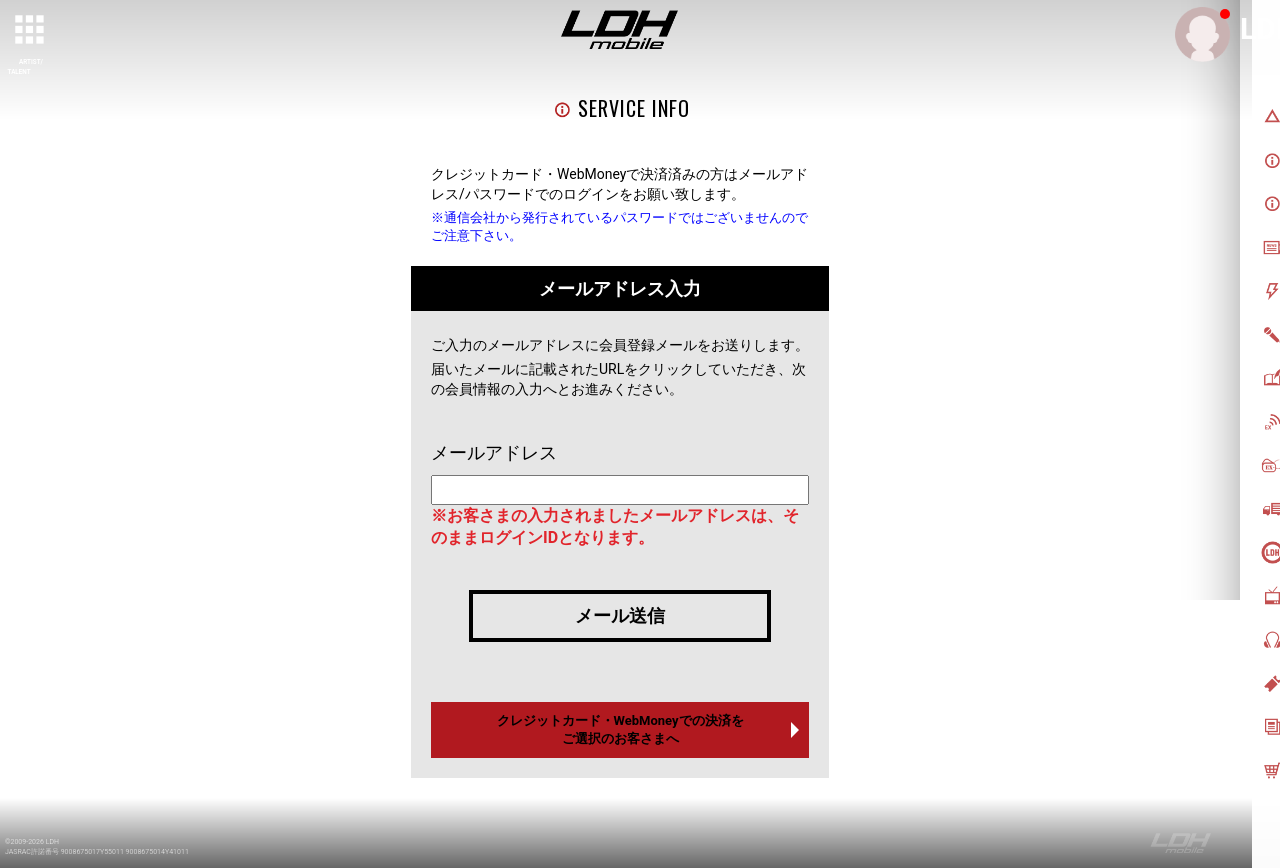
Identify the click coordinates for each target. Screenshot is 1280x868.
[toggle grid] (31, 31)
